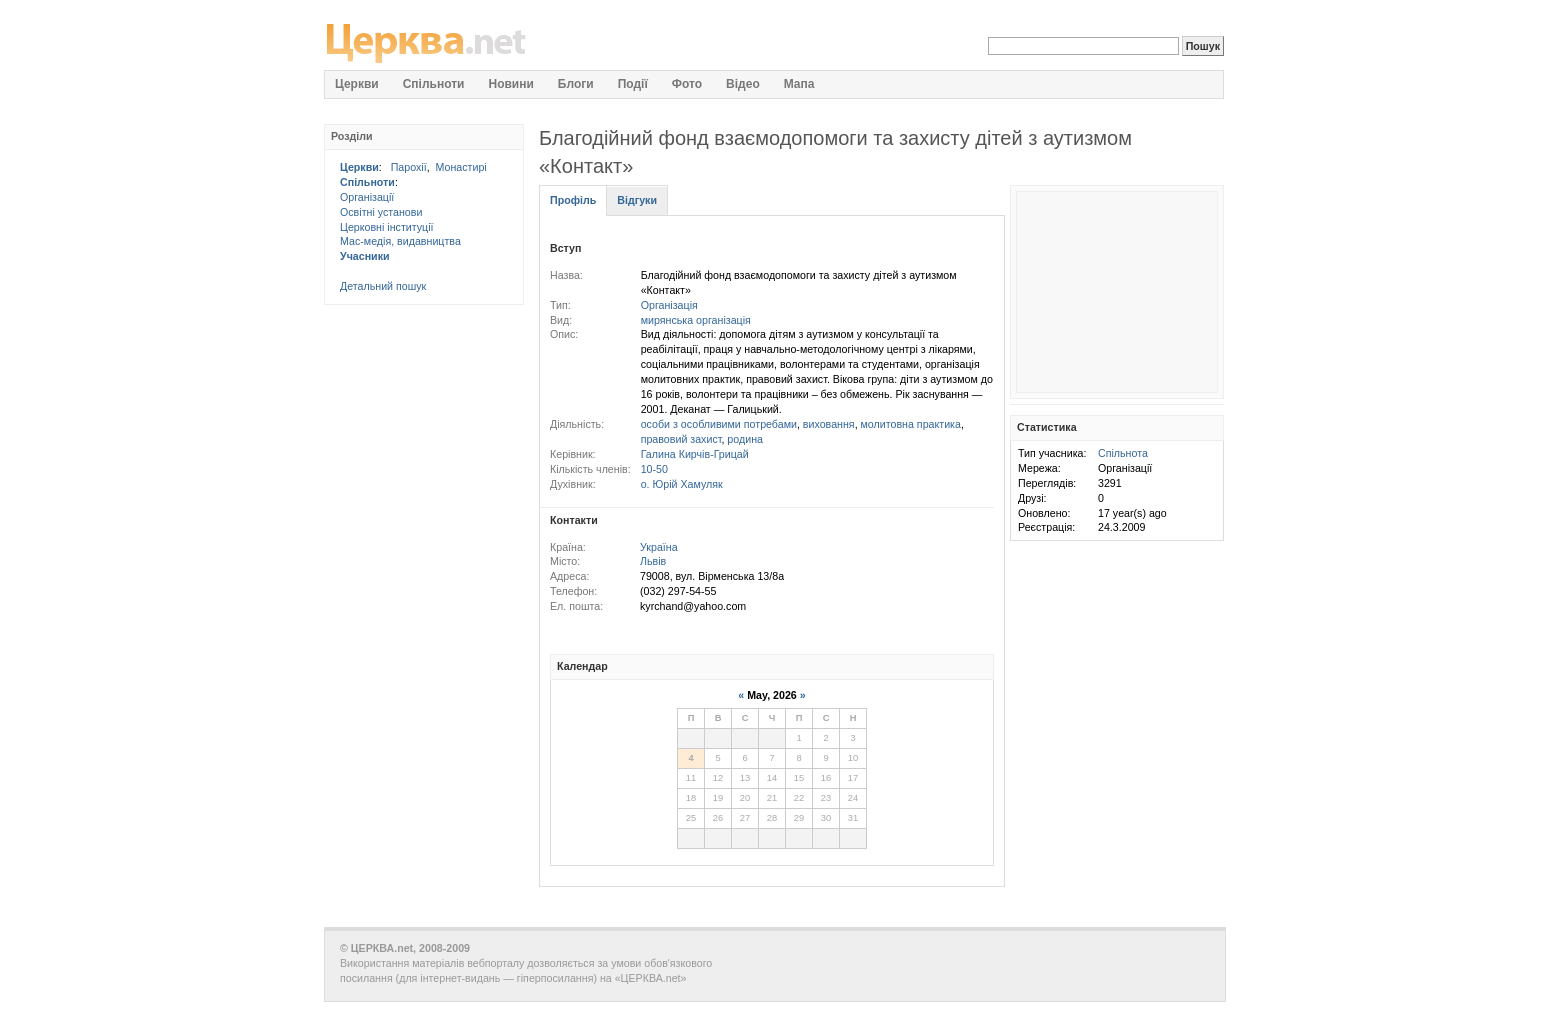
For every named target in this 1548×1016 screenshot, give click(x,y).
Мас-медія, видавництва (400, 241)
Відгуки (637, 200)
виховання (829, 424)
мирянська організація (696, 320)
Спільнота (1123, 453)
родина (745, 439)
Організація (669, 305)
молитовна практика (911, 424)
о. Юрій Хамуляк (682, 484)
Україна (659, 547)
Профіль (573, 200)
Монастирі (461, 167)
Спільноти (367, 182)
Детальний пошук (383, 286)
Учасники (365, 256)
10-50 (654, 469)
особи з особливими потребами (719, 424)
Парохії (409, 167)
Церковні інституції (387, 227)
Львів (653, 561)
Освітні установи (381, 212)
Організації (367, 197)
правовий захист (681, 439)
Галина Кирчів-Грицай (695, 454)
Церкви (359, 167)
